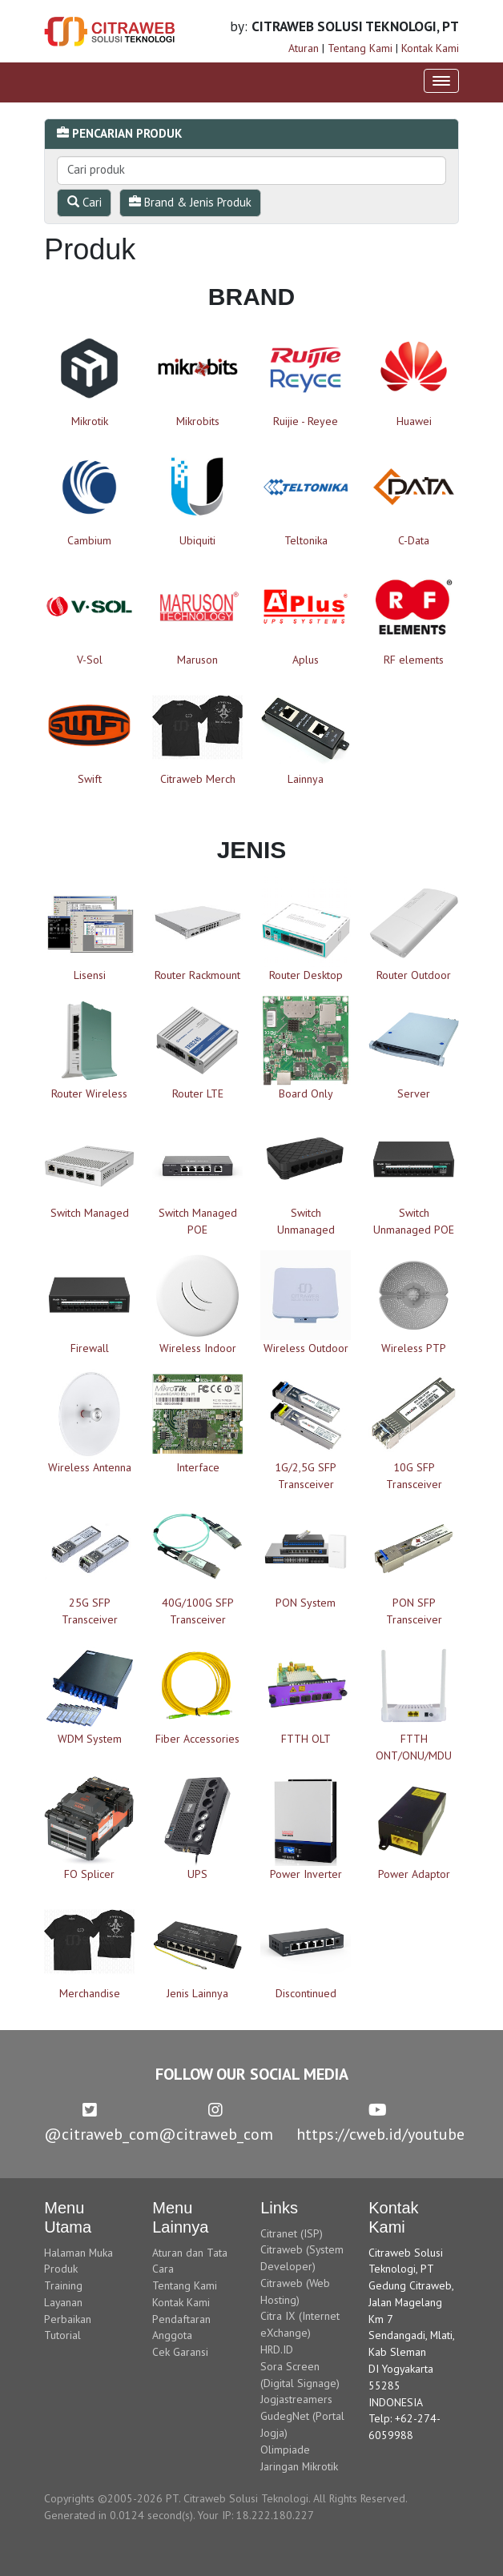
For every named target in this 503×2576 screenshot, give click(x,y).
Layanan (63, 2302)
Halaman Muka (78, 2252)
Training (63, 2285)
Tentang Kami (360, 48)
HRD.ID (276, 2349)
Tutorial (62, 2335)
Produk (61, 2268)
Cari (84, 202)
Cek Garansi (180, 2352)
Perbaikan (67, 2319)
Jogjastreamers (296, 2399)
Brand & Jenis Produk (190, 202)
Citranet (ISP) (291, 2233)
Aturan (303, 48)
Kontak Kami (430, 48)
